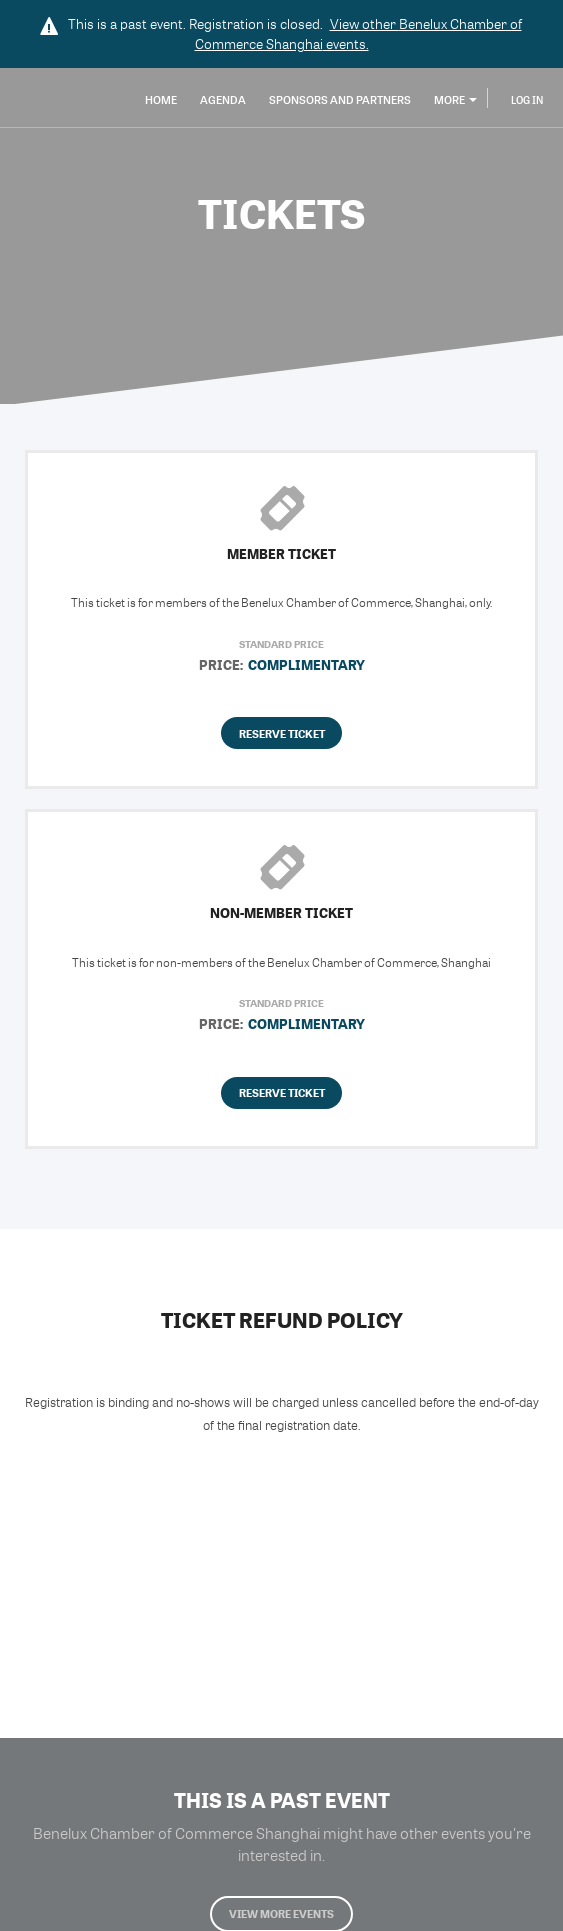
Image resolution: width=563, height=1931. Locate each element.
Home (161, 99)
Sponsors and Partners (340, 99)
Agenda (223, 99)
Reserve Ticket (282, 733)
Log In (527, 100)
